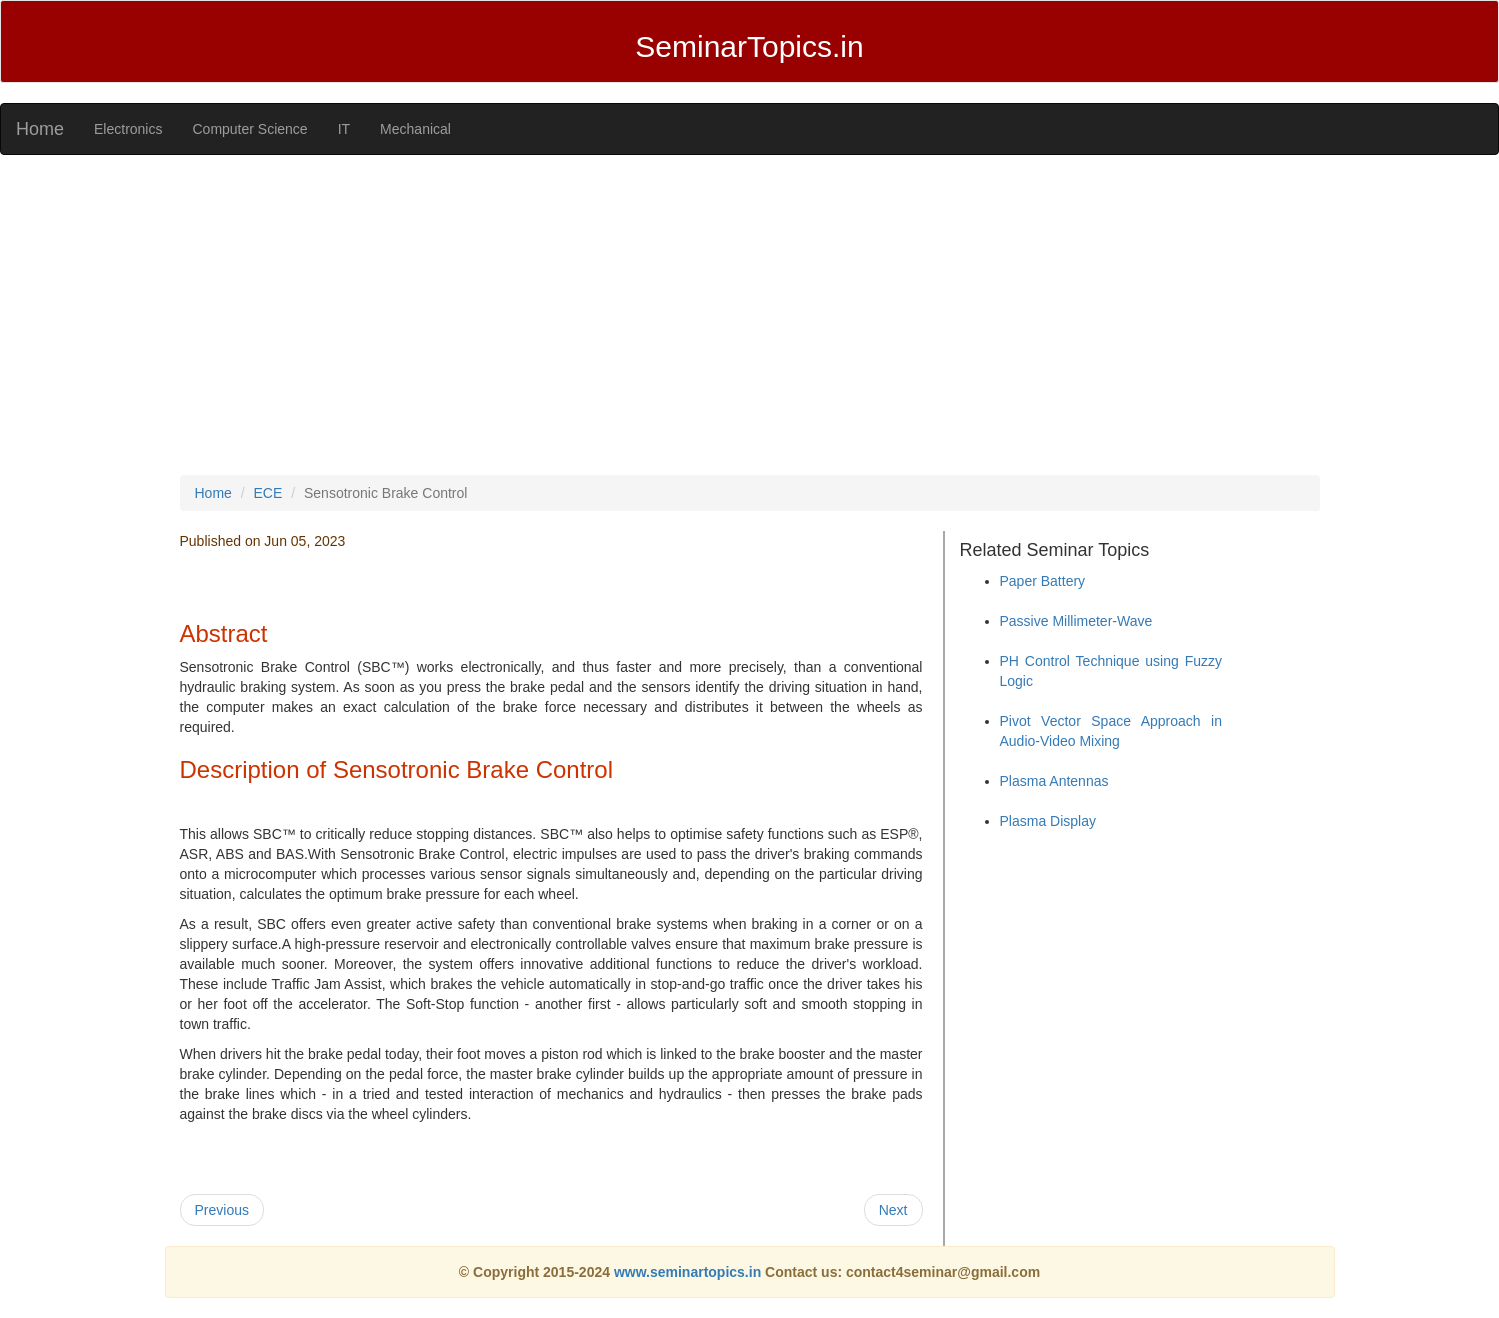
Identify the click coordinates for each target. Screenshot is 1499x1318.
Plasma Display (1048, 821)
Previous (222, 1210)
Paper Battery (1043, 581)
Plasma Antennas (1054, 781)
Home (40, 129)
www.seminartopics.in (689, 1272)
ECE (268, 493)
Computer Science (249, 129)
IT (344, 129)
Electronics (128, 129)
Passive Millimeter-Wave (1076, 621)
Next (893, 1210)
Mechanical (415, 129)
